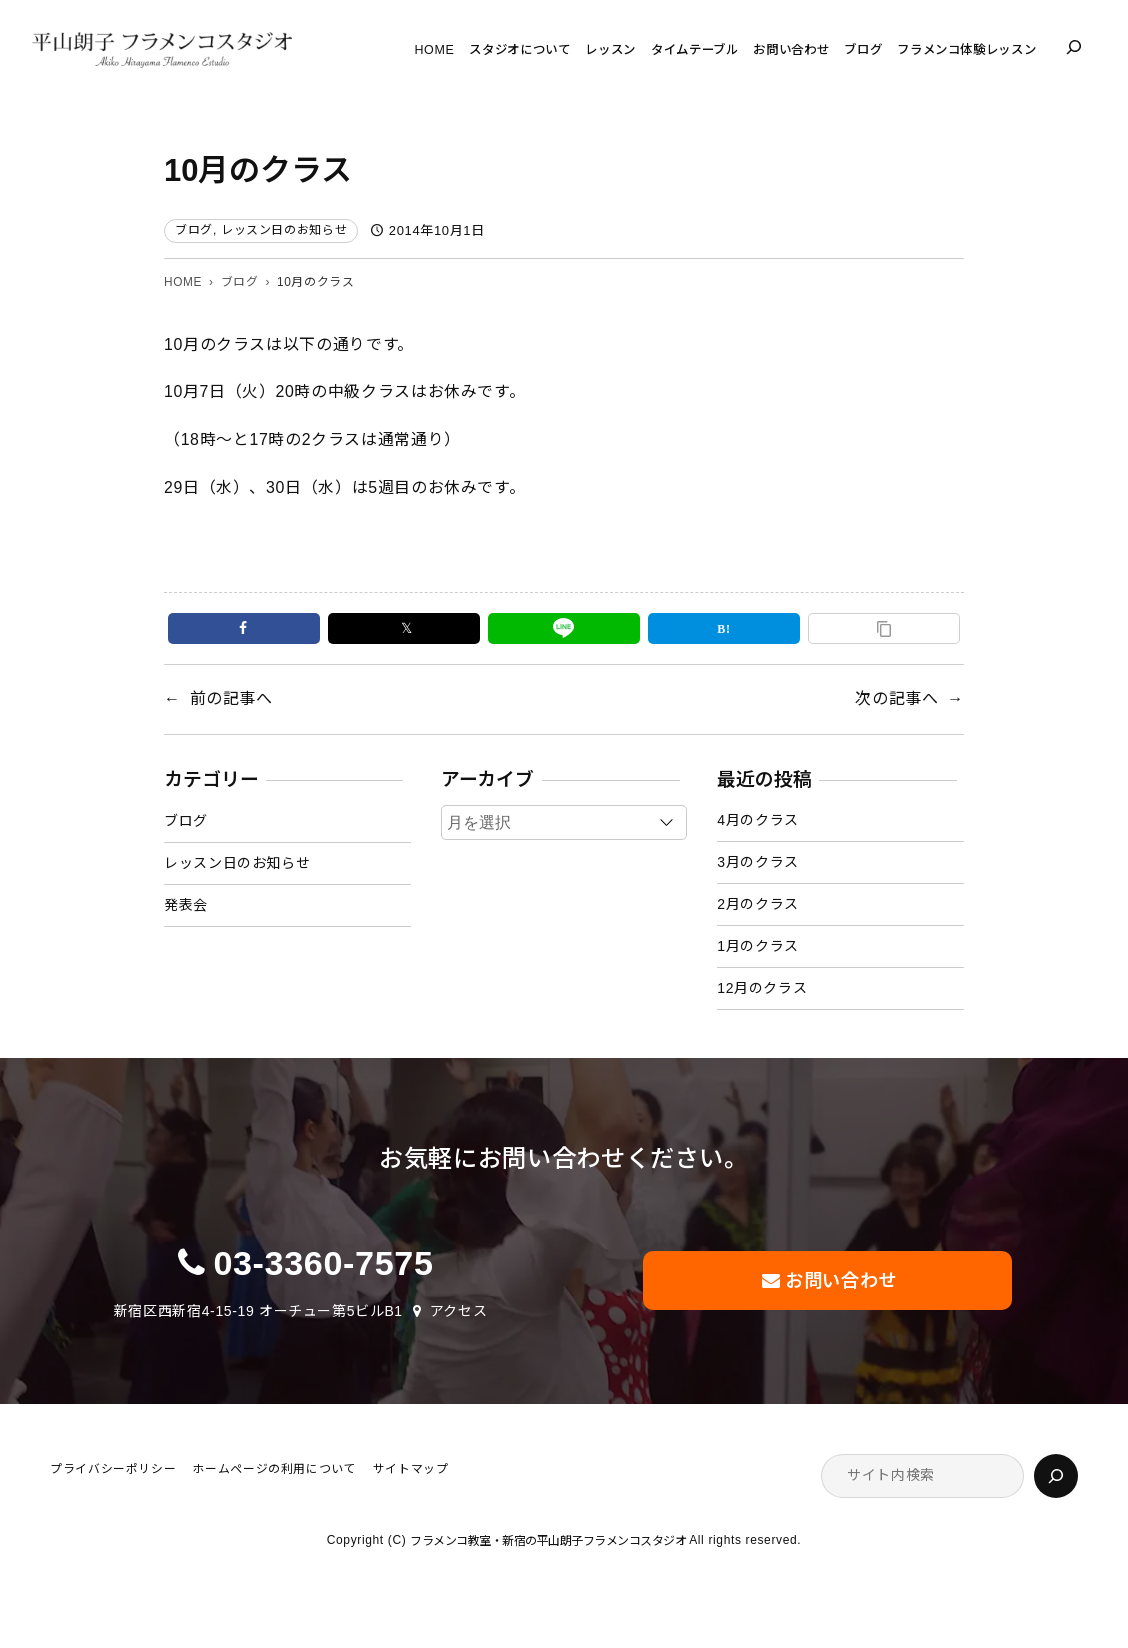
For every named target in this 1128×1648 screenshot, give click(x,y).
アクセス (459, 1311)
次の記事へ (896, 698)
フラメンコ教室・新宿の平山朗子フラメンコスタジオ (549, 1541)
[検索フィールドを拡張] (1074, 47)
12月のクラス (762, 988)
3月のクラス (758, 862)
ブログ (194, 230)
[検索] (1056, 1476)
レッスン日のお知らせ (284, 230)
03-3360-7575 (323, 1263)
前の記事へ (231, 698)
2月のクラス (758, 904)
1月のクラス (758, 946)
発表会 (186, 905)
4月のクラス (758, 820)
